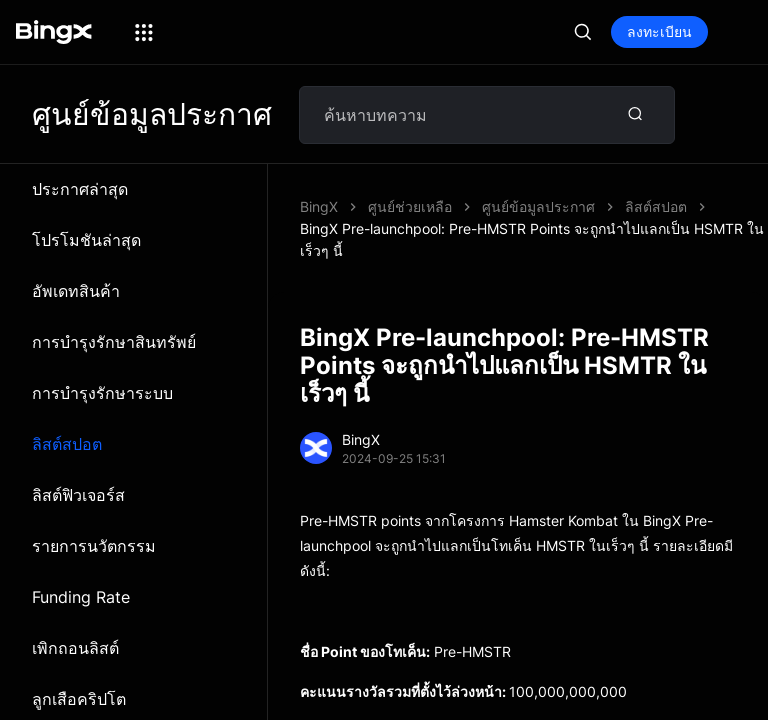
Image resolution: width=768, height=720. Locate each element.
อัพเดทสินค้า (76, 291)
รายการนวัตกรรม (94, 546)
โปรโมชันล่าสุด (86, 240)
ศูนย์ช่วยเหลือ (410, 206)
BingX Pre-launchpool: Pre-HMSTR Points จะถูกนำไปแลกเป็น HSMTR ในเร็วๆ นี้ (532, 239)
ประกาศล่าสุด (80, 189)
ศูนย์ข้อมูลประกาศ (538, 206)
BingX (319, 206)
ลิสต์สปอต (67, 444)
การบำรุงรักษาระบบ (102, 393)
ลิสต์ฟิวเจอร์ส (78, 495)
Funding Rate (81, 597)
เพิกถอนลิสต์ (75, 648)
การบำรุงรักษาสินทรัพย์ (114, 342)
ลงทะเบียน (659, 31)
